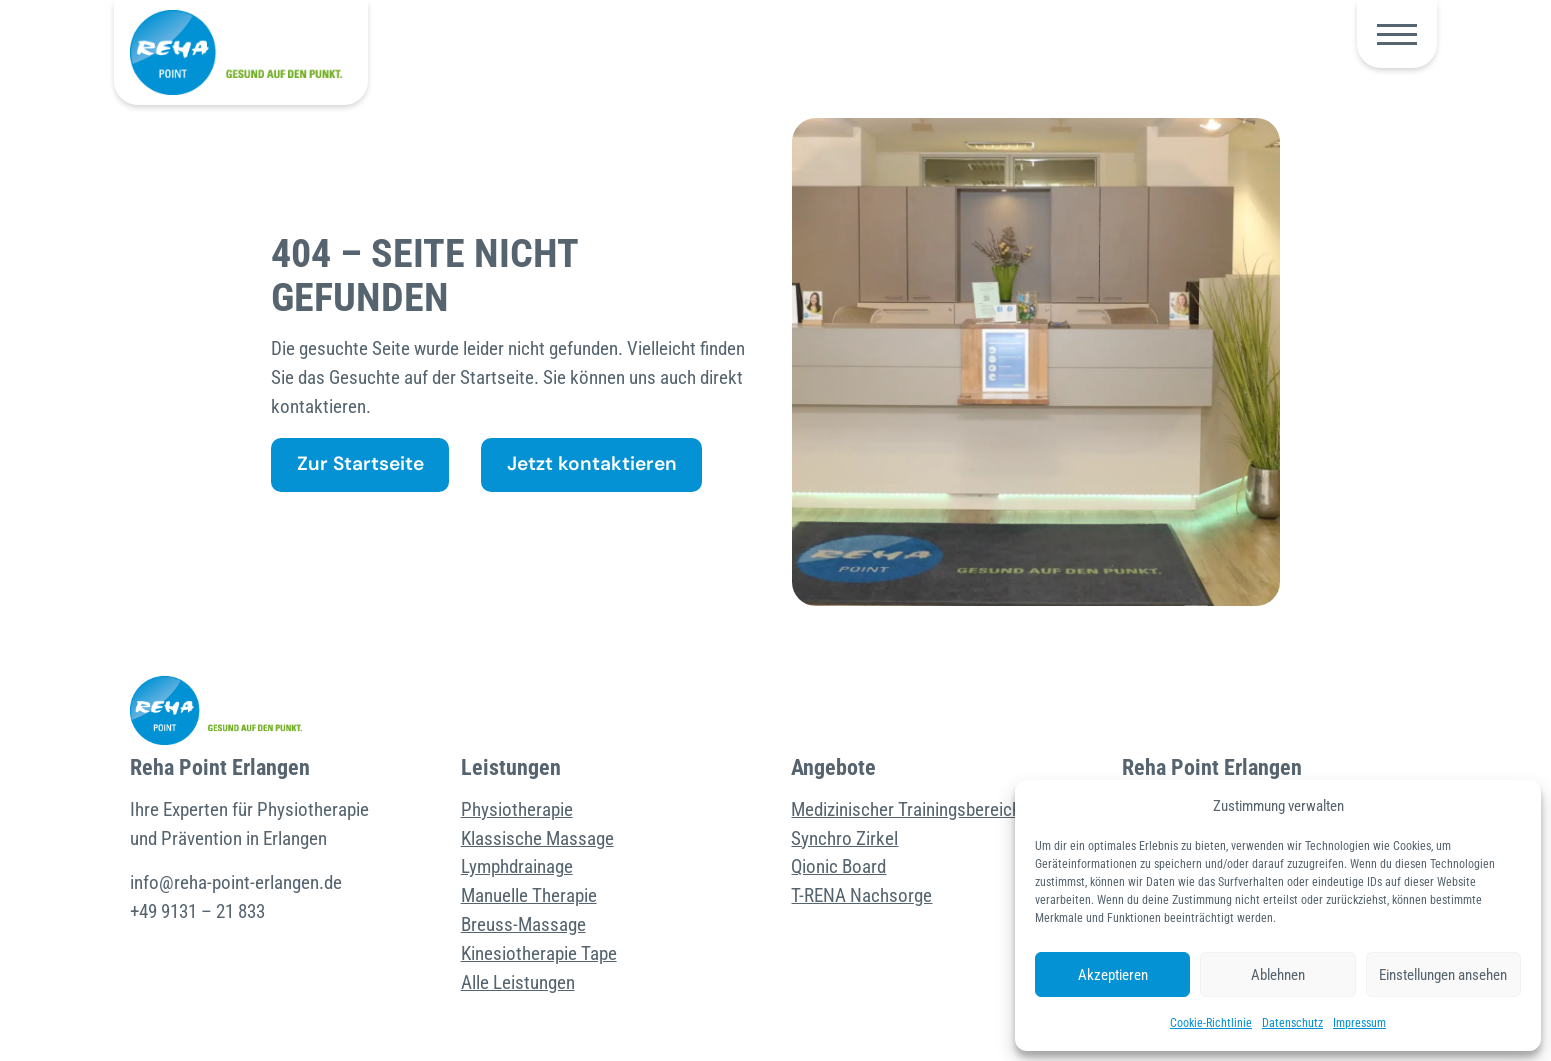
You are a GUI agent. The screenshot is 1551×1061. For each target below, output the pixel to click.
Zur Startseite (360, 463)
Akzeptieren (1113, 975)
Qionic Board (838, 866)
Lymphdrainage (517, 866)
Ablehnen (1278, 975)
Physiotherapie (517, 809)
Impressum (1359, 1023)
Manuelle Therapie (529, 895)
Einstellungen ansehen (1443, 975)
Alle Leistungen (518, 982)
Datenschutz (1292, 1023)
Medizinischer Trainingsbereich (906, 809)
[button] (1397, 34)
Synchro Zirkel (844, 838)
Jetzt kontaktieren (592, 463)
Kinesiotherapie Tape (539, 953)
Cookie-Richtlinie (1211, 1023)
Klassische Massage (537, 838)
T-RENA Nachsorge (861, 895)
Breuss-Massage (523, 924)
